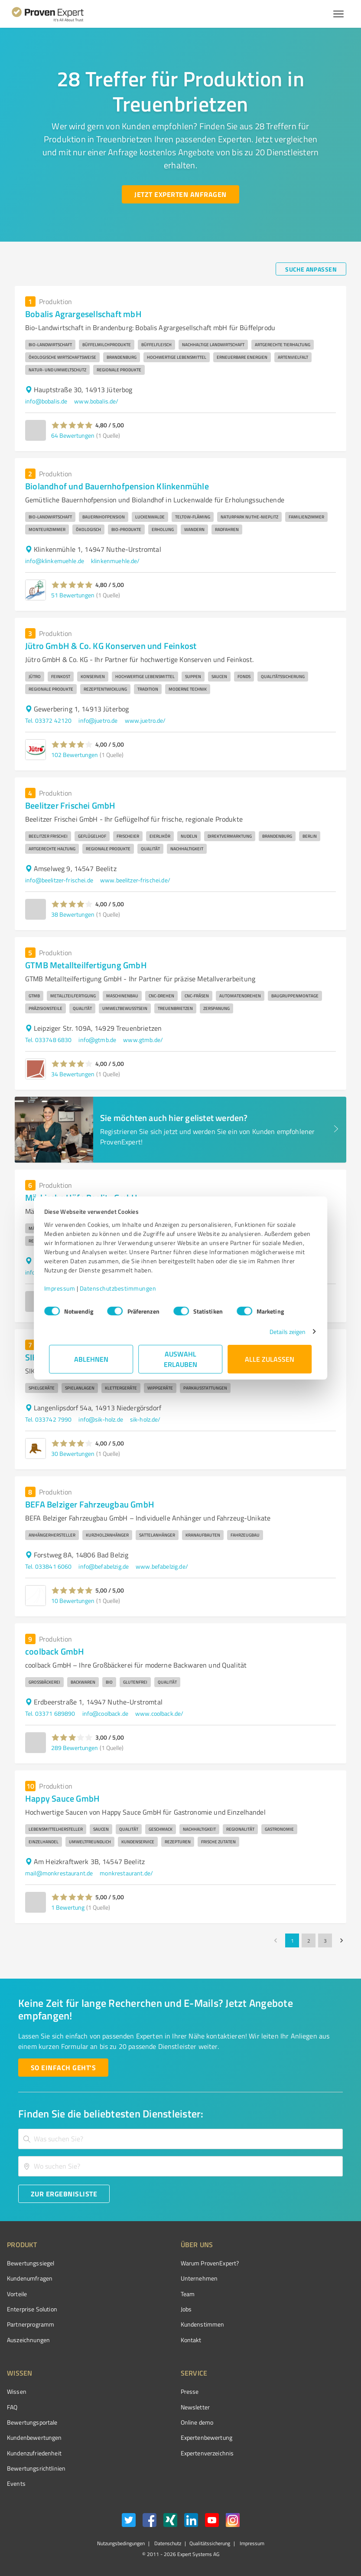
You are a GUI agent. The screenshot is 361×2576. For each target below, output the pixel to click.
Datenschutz (167, 2543)
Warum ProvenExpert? (210, 2263)
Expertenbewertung (207, 2437)
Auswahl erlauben (180, 1359)
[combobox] (180, 2139)
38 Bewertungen (72, 914)
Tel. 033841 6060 (48, 1566)
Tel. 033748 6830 (48, 1040)
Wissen (16, 2391)
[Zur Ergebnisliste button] (64, 2194)
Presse (190, 2391)
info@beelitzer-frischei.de (59, 880)
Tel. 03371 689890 (50, 1713)
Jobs (186, 2309)
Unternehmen (199, 2278)
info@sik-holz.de (100, 1419)
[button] (72, 425)
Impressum (65, 1288)
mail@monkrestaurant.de (59, 1873)
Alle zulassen (270, 1359)
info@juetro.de (97, 720)
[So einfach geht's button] (63, 2067)
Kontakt (191, 2340)
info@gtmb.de (97, 1040)
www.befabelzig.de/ (162, 1566)
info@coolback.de (105, 1713)
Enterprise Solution (32, 2309)
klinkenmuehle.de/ (115, 561)
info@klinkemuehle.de (54, 561)
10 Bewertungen (72, 1600)
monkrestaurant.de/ (126, 1873)
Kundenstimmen (202, 2324)
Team (188, 2294)
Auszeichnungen (28, 2340)
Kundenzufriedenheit (34, 2453)
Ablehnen (91, 1359)
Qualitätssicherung (209, 2543)
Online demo (197, 2422)
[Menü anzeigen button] (338, 13)
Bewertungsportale (32, 2422)
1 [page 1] (292, 1940)
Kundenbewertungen (34, 2437)
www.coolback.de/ (159, 1713)
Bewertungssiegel (30, 2263)
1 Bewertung (68, 1907)
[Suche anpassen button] (311, 268)
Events (16, 2483)
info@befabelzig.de (103, 1566)
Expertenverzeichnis (207, 2453)
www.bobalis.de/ (96, 401)
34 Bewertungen (72, 1074)
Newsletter (195, 2407)
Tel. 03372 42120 (48, 720)
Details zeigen (282, 1331)
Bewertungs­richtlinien (36, 2468)
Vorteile (17, 2294)
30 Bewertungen (72, 1453)
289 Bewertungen (74, 1748)
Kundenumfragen (29, 2278)
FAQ (12, 2407)
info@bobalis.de (46, 401)
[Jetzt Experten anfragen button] (180, 194)
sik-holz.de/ (145, 1419)
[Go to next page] (341, 1940)
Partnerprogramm (30, 2324)
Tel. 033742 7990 (48, 1419)
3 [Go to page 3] (325, 1940)
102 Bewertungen (74, 755)
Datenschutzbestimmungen (123, 1288)
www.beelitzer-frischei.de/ (135, 880)
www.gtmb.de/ (143, 1040)
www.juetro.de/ (145, 720)
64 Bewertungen (72, 435)
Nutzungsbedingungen (121, 2543)
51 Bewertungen (72, 595)
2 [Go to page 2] (308, 1940)
